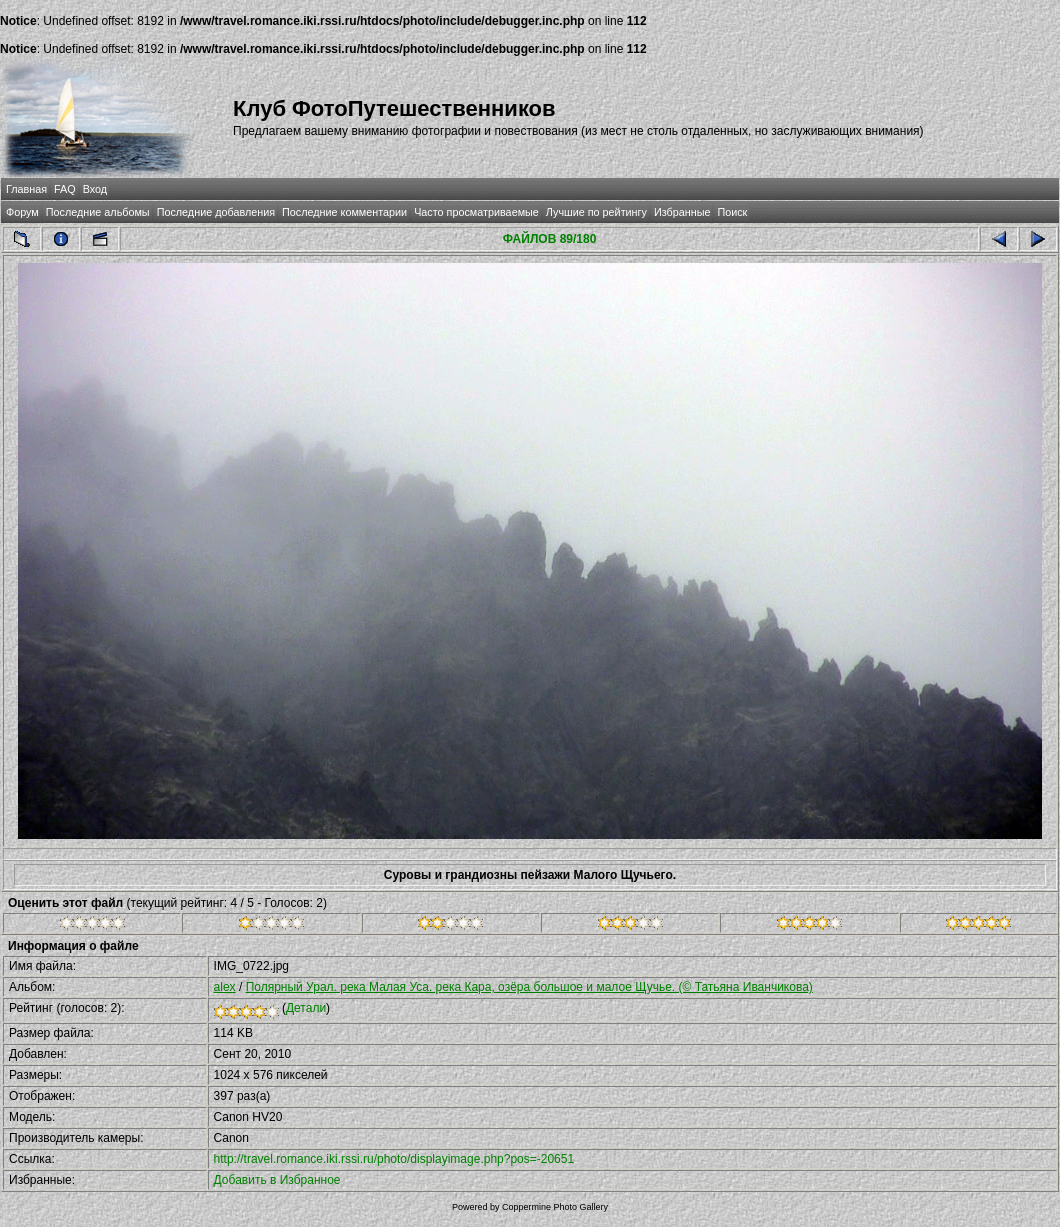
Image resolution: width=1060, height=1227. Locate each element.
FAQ (65, 189)
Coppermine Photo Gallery (555, 1207)
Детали (306, 1008)
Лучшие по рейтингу (596, 212)
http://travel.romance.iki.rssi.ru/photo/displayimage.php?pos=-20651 (394, 1159)
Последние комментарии (344, 212)
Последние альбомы (98, 212)
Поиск (732, 212)
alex (225, 987)
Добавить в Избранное (277, 1180)
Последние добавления (216, 212)
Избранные (682, 212)
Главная (26, 189)
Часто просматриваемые (476, 212)
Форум (22, 212)
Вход (95, 189)
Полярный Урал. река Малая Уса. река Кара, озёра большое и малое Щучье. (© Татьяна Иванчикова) (529, 987)
